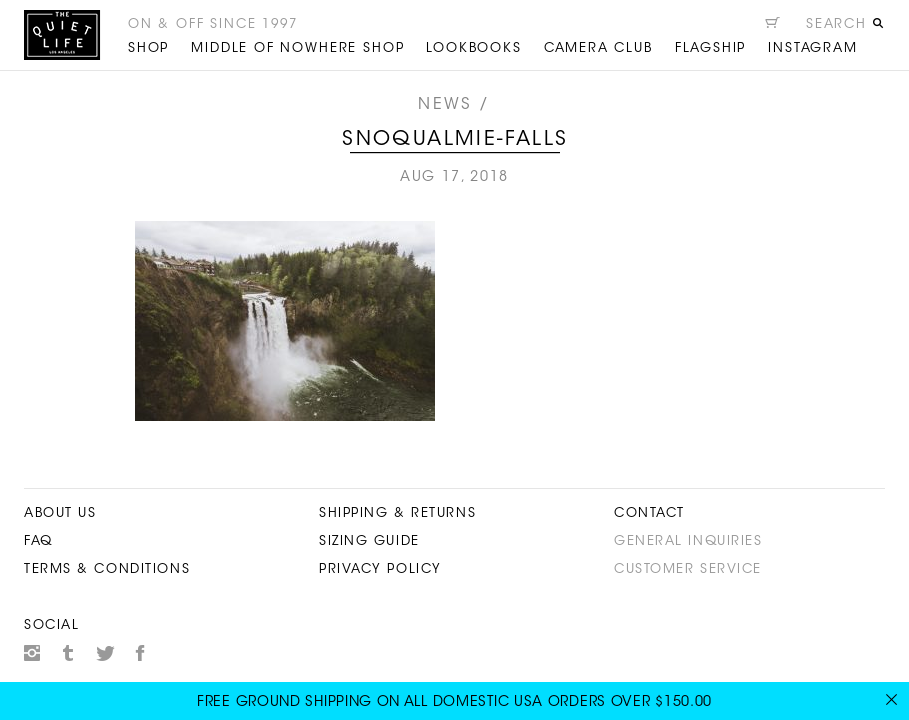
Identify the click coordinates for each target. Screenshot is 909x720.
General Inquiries (688, 541)
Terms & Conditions (107, 569)
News (445, 105)
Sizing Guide (369, 541)
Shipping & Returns (397, 513)
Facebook (141, 653)
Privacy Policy (380, 569)
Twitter (105, 653)
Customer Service (688, 569)
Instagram (32, 653)
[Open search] (845, 27)
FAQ (38, 541)
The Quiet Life (62, 35)
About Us (60, 513)
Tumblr (69, 653)
